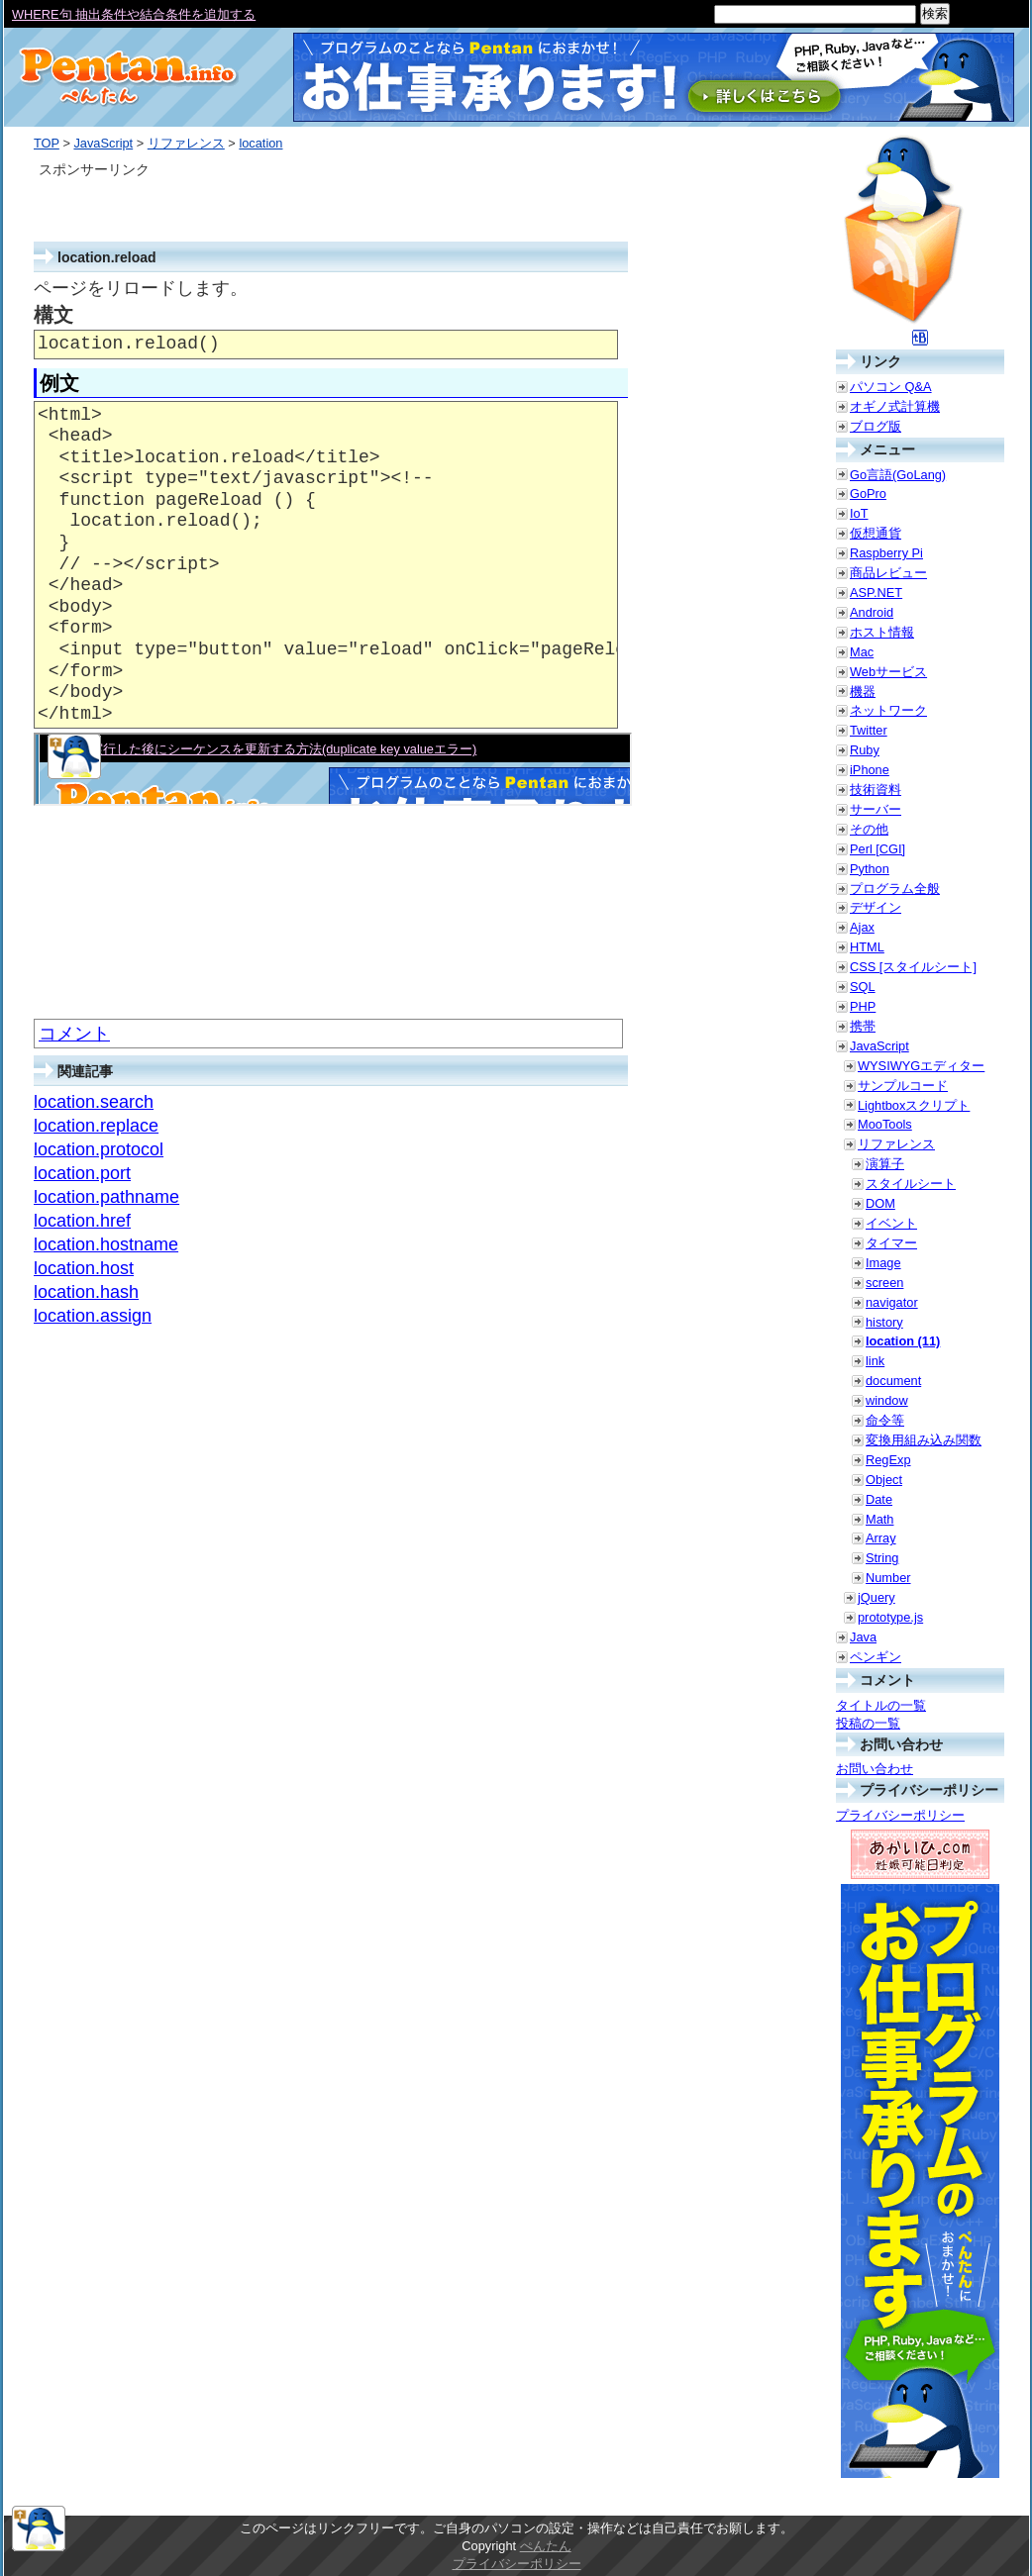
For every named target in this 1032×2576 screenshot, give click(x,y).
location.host (84, 1268)
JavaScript (103, 143)
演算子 (885, 1163)
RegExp (888, 1459)
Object (884, 1479)
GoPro (868, 493)
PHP (863, 1006)
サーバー (875, 809)
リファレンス (186, 143)
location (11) (903, 1341)
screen (884, 1282)
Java (863, 1637)
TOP (46, 143)
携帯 (863, 1026)
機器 (863, 691)
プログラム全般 (895, 888)
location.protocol (98, 1149)
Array (881, 1538)
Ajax (862, 927)
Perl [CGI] (877, 849)
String (882, 1557)
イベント (891, 1223)
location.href (82, 1221)
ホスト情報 (882, 632)
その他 (869, 829)
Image (883, 1262)
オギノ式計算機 (895, 406)
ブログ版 (875, 426)
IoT (859, 513)
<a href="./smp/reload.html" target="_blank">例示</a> (333, 769)
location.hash (86, 1292)
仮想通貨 (875, 533)
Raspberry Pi (886, 552)
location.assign (93, 1316)
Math (879, 1519)
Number (888, 1577)
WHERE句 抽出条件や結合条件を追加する (134, 14)
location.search (94, 1102)
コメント (74, 1033)
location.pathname (106, 1197)
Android (871, 612)
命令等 (885, 1420)
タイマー (891, 1243)
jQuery (876, 1597)
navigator (892, 1302)
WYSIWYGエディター (921, 1065)
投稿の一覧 (868, 1723)
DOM (880, 1203)
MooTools (885, 1124)
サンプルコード (903, 1085)
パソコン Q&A (891, 386)
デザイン (875, 907)
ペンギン (875, 1656)
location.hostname (106, 1244)
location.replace (96, 1126)
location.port (82, 1173)
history (884, 1322)
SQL (863, 986)
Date (879, 1499)
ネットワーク (888, 710)
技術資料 (875, 789)
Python (869, 868)
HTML (867, 947)
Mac (862, 651)
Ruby (864, 750)
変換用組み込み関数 (923, 1440)
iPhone (869, 769)
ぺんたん (545, 2545)
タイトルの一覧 (881, 1705)
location (260, 143)
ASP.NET (876, 592)
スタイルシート (911, 1183)
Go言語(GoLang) (898, 474)
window (887, 1400)
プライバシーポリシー (900, 1815)
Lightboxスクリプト (914, 1105)
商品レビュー (888, 572)
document (893, 1380)
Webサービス (888, 671)
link (875, 1360)
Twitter (868, 730)
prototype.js (890, 1617)
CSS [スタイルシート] (913, 966)
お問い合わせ (874, 1768)
